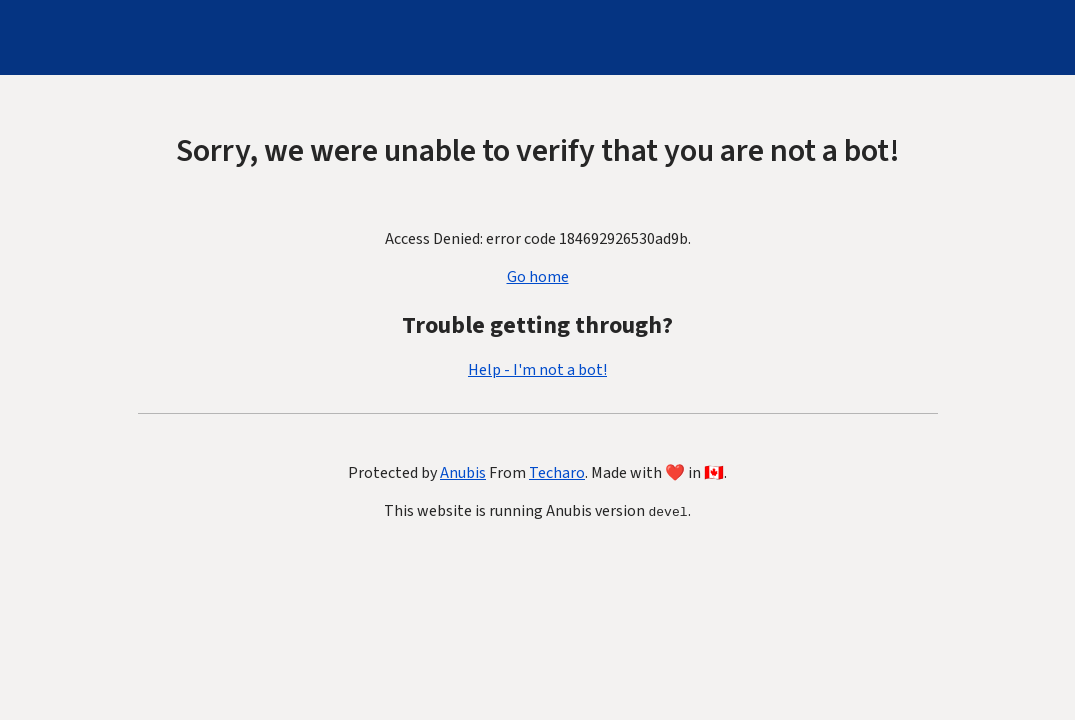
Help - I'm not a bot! (537, 370)
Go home (538, 277)
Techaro (557, 473)
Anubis (463, 473)
